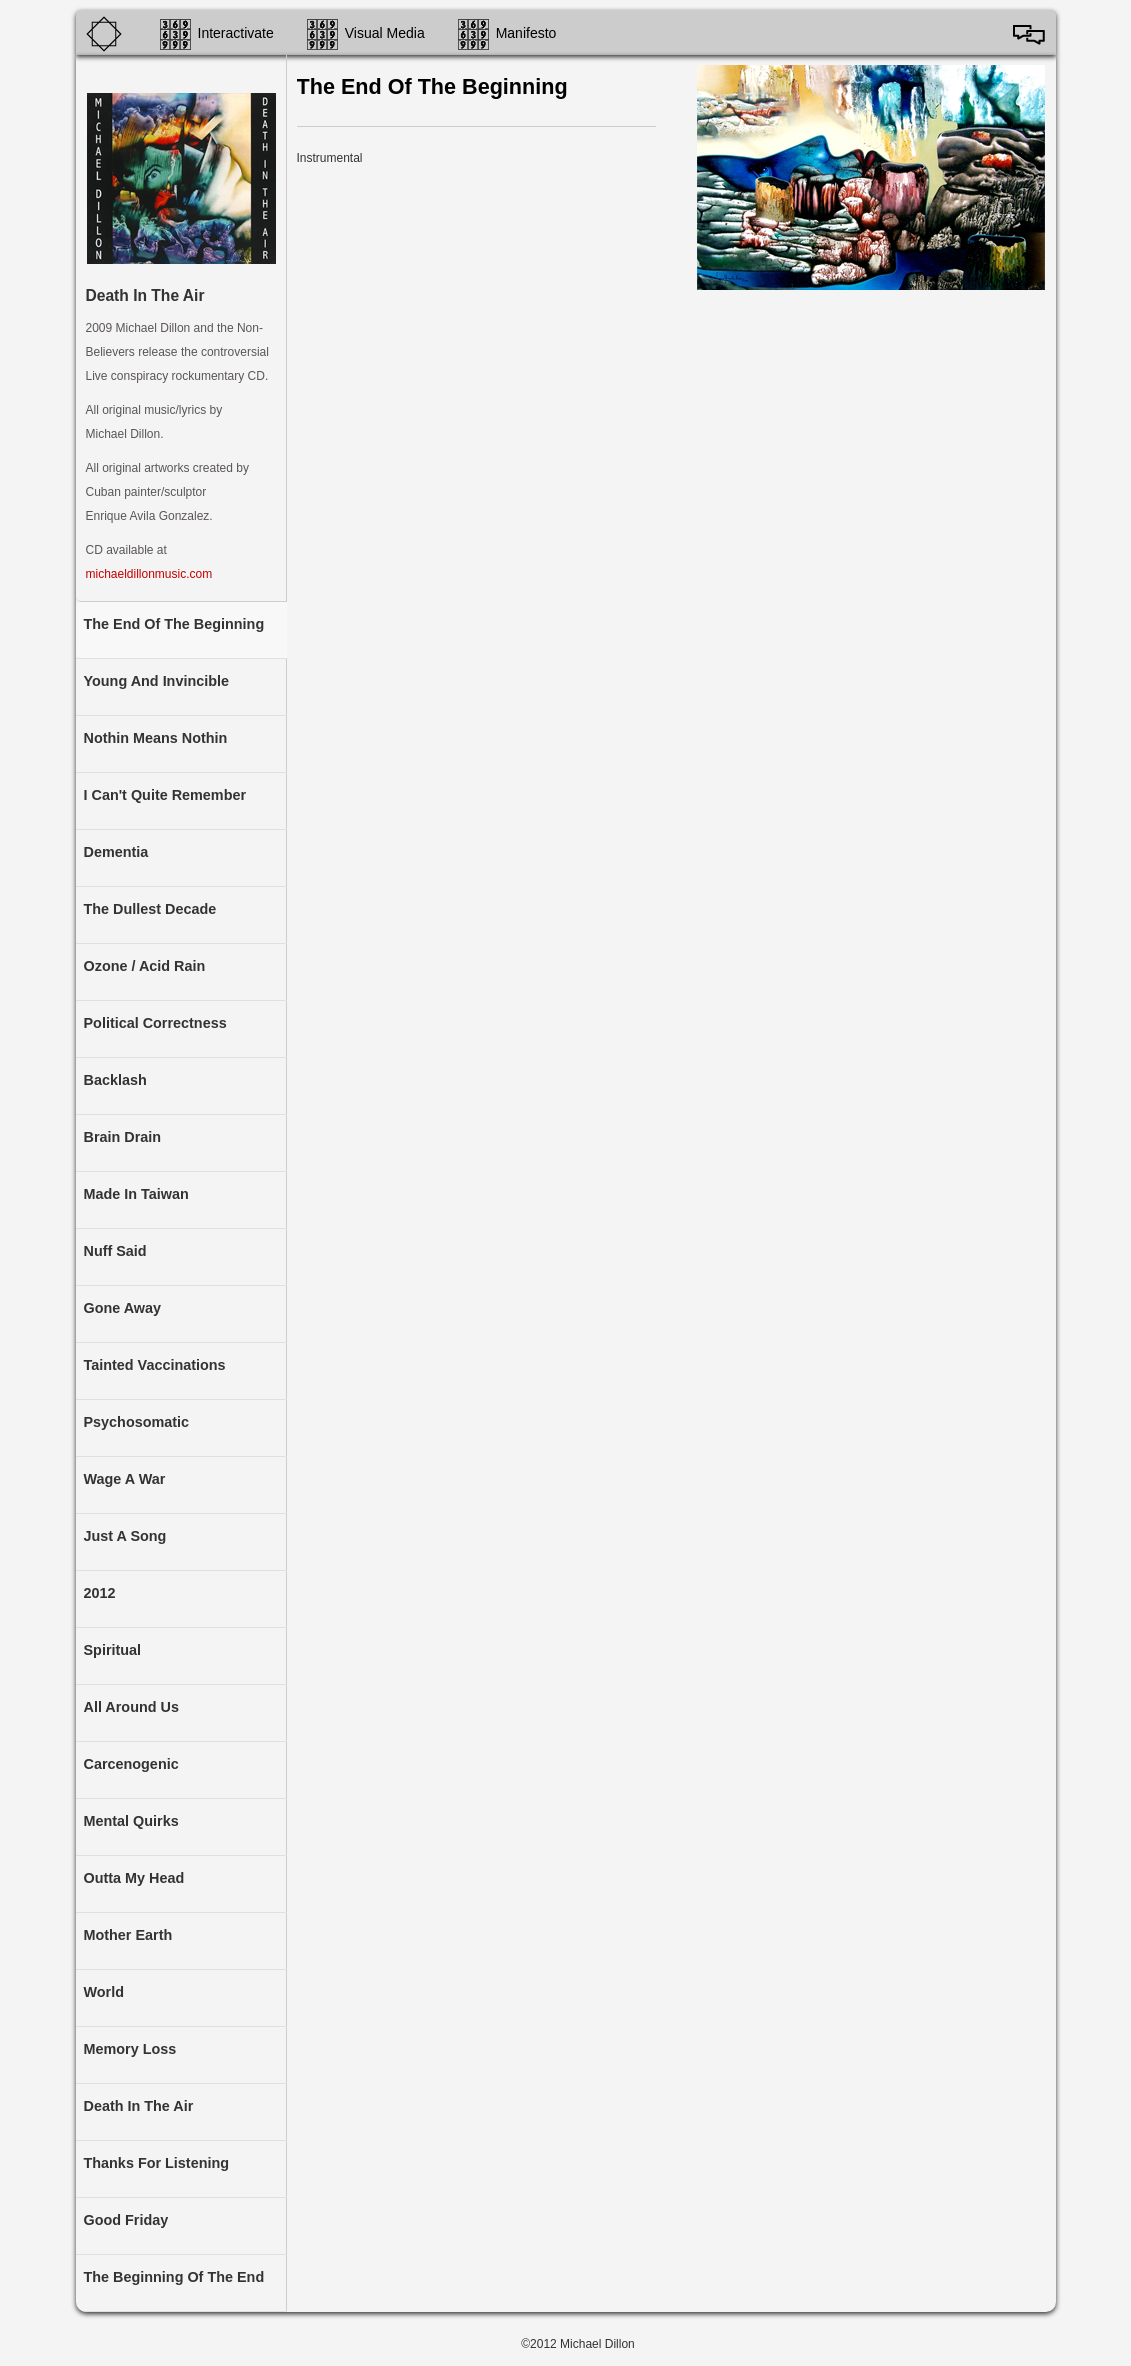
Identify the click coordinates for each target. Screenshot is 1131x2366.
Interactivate (236, 33)
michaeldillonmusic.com (149, 574)
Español (1028, 34)
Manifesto (526, 33)
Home (111, 34)
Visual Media (385, 33)
